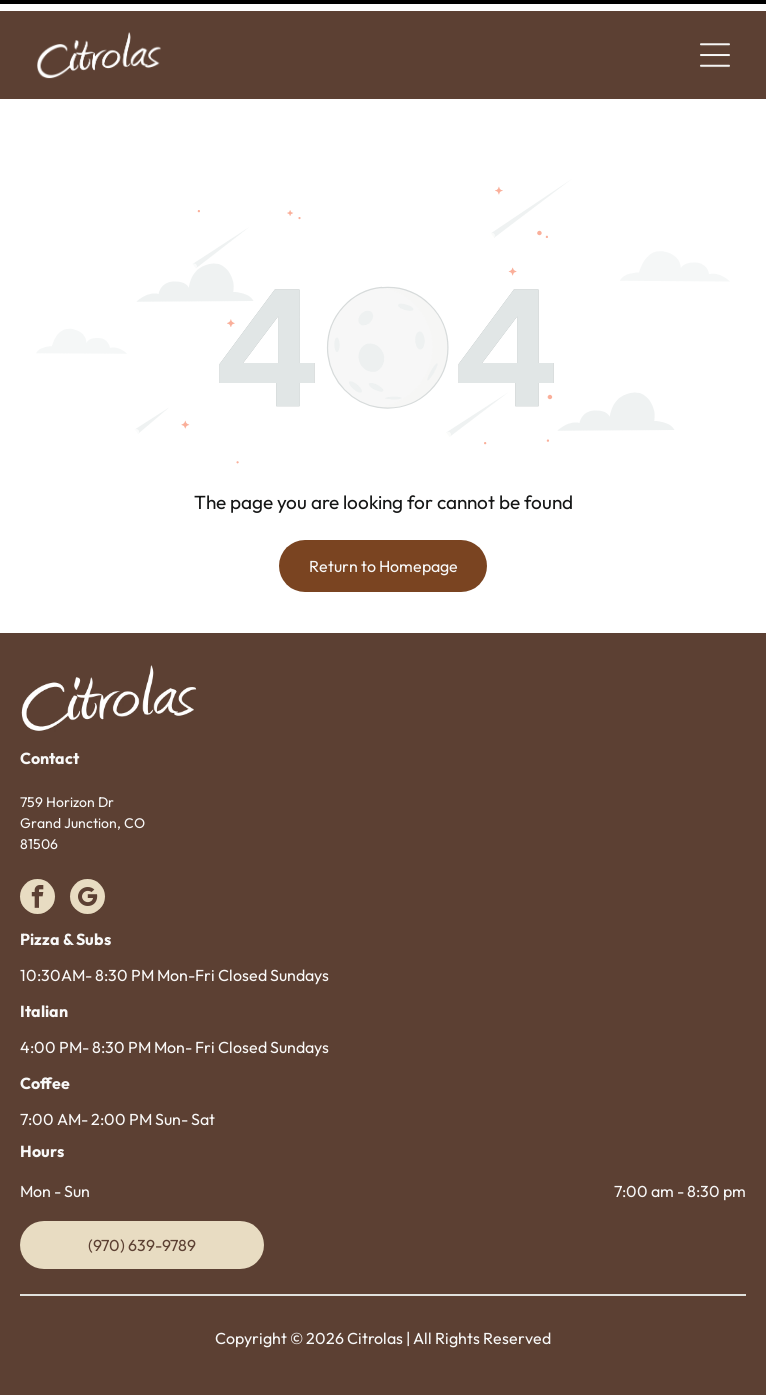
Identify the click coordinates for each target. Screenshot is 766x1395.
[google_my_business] (87, 849)
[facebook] (37, 849)
